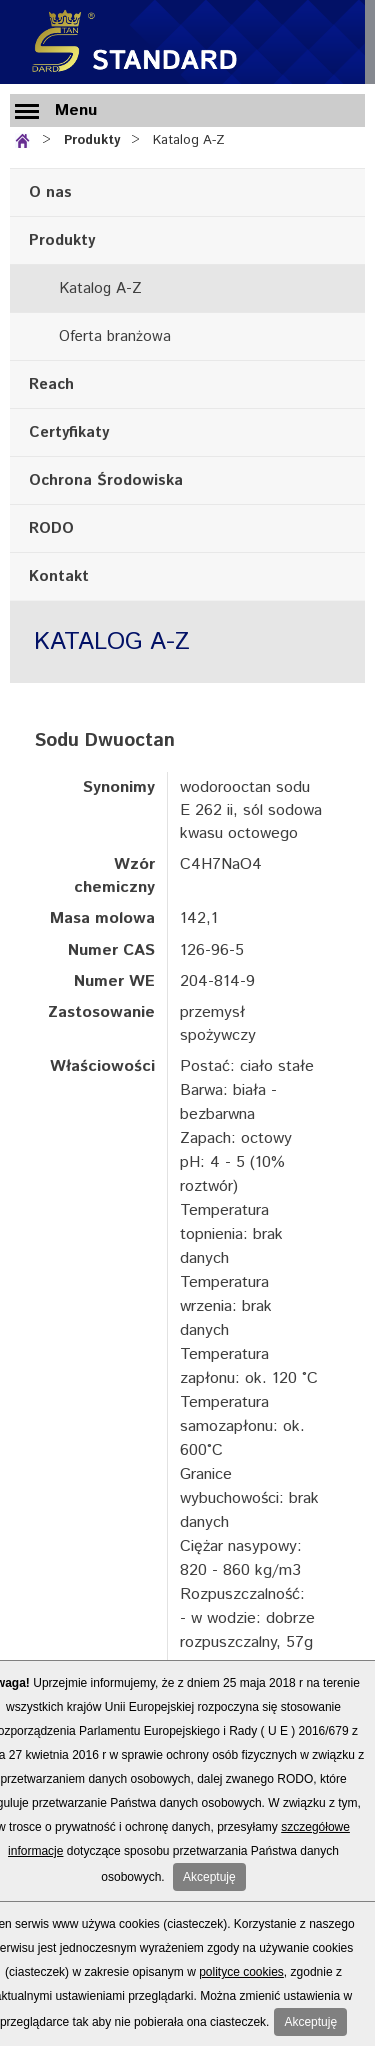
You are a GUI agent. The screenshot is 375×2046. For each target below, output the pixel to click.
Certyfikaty (69, 432)
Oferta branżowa (115, 336)
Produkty (92, 140)
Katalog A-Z (189, 140)
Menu (76, 110)
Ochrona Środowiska (106, 480)
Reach (51, 384)
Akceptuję (209, 1877)
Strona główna (26, 138)
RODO (51, 528)
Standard (130, 42)
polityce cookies (241, 1972)
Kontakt (59, 576)
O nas (50, 192)
